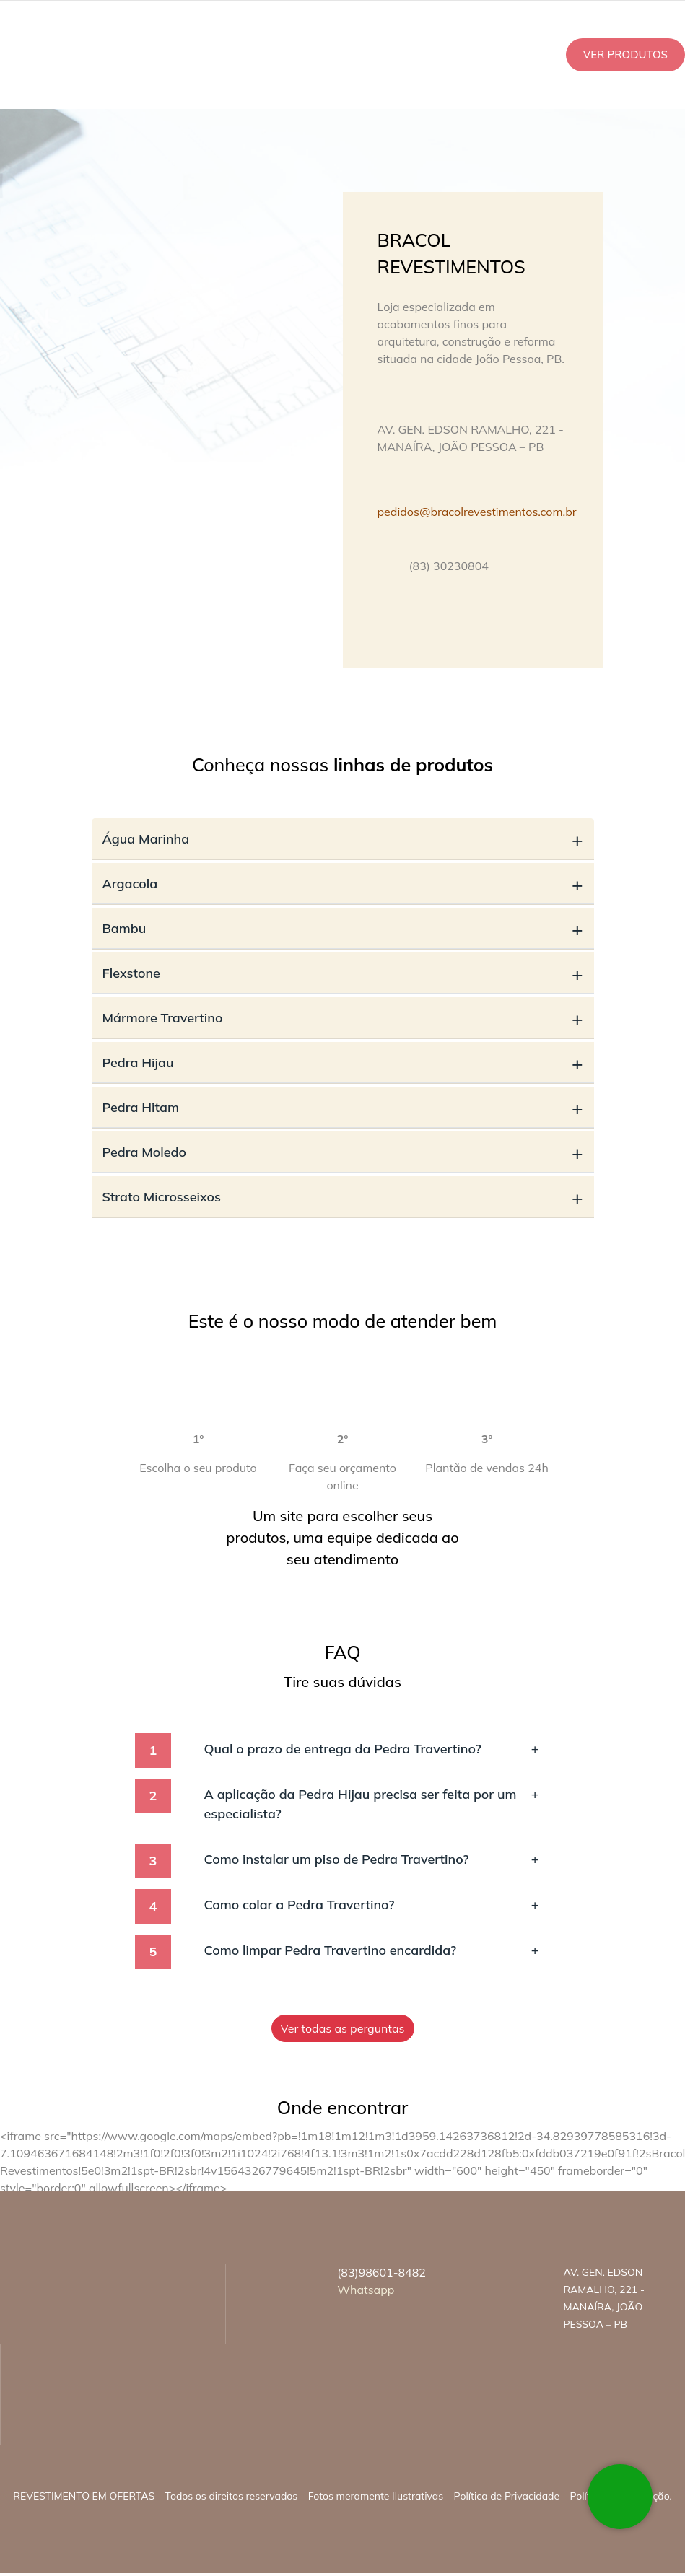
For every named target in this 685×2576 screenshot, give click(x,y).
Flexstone (342, 973)
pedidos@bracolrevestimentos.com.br (477, 511)
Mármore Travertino (342, 1018)
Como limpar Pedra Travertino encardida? (371, 1950)
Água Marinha (342, 839)
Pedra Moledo (342, 1152)
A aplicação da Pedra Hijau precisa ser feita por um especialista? (371, 1803)
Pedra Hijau (342, 1062)
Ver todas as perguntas (343, 2028)
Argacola (342, 883)
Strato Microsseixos (342, 1197)
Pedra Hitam (342, 1107)
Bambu (342, 928)
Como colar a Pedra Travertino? (371, 1904)
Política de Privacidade (506, 2495)
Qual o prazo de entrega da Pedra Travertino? (371, 1748)
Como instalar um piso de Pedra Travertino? (371, 1859)
